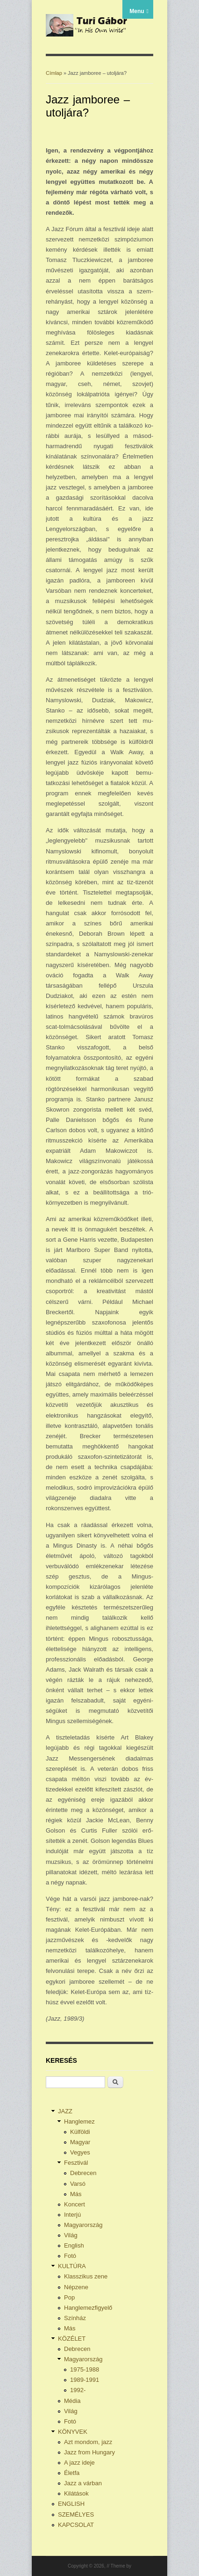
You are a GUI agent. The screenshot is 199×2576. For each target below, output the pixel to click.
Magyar (80, 2142)
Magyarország (83, 2224)
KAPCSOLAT (76, 2524)
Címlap (54, 73)
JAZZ (65, 2111)
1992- (77, 2390)
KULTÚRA (72, 2266)
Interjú (72, 2214)
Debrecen (83, 2172)
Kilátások (76, 2493)
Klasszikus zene (85, 2276)
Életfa (71, 2472)
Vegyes (80, 2152)
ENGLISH (71, 2503)
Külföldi (80, 2131)
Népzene (76, 2287)
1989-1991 (84, 2379)
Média (72, 2400)
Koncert (74, 2204)
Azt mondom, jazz (88, 2441)
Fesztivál (76, 2162)
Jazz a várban (83, 2483)
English (74, 2245)
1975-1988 (84, 2369)
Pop (69, 2297)
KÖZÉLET (71, 2338)
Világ (71, 2235)
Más (76, 2194)
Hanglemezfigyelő (88, 2307)
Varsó (77, 2183)
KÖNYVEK (72, 2431)
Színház (75, 2317)
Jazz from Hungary (89, 2452)
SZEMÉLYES (76, 2514)
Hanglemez (79, 2121)
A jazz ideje (79, 2462)
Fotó (70, 2255)
